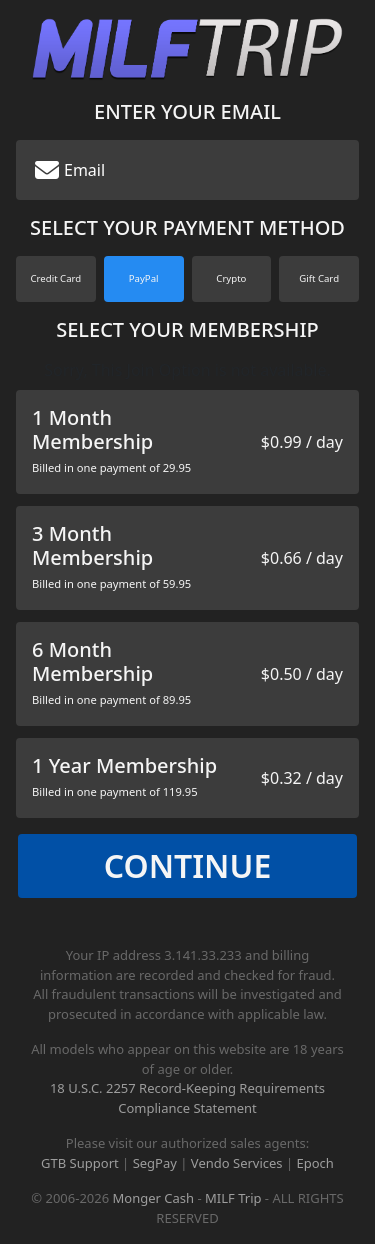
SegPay (155, 1163)
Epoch (315, 1163)
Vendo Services (237, 1163)
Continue (188, 865)
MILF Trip (233, 1198)
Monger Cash (154, 1198)
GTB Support (80, 1163)
